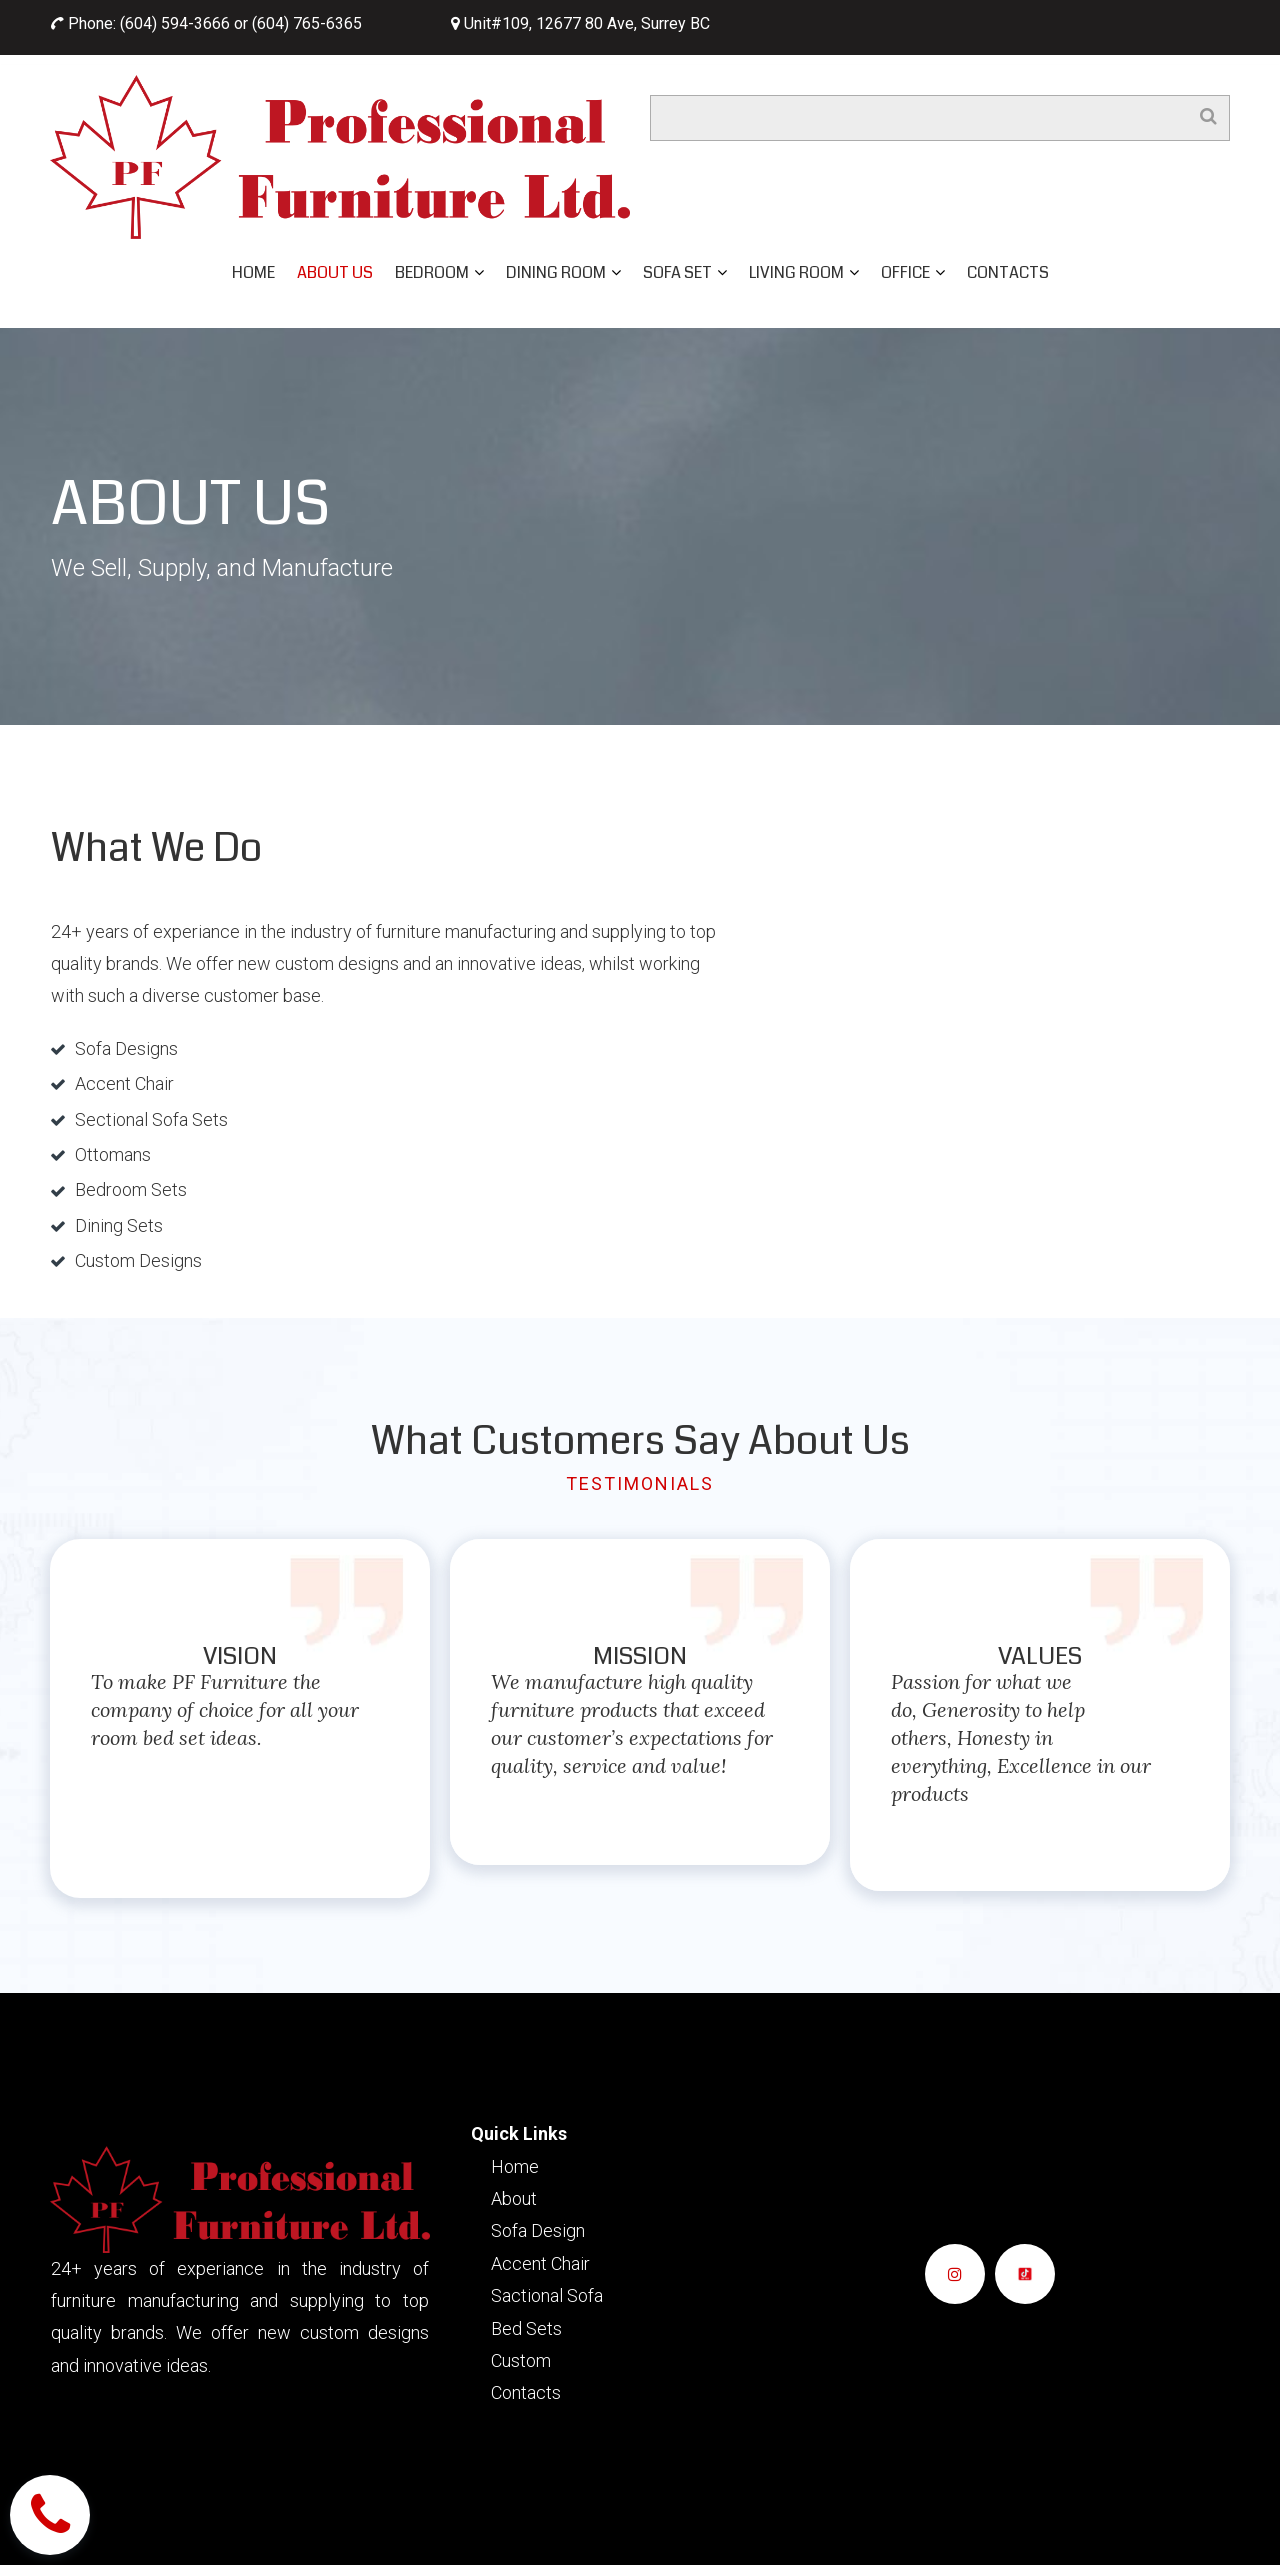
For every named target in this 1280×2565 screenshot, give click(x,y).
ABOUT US (335, 272)
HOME (253, 272)
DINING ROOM (563, 272)
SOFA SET (685, 272)
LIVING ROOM (804, 272)
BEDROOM (439, 272)
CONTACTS (1008, 272)
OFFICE (913, 272)
